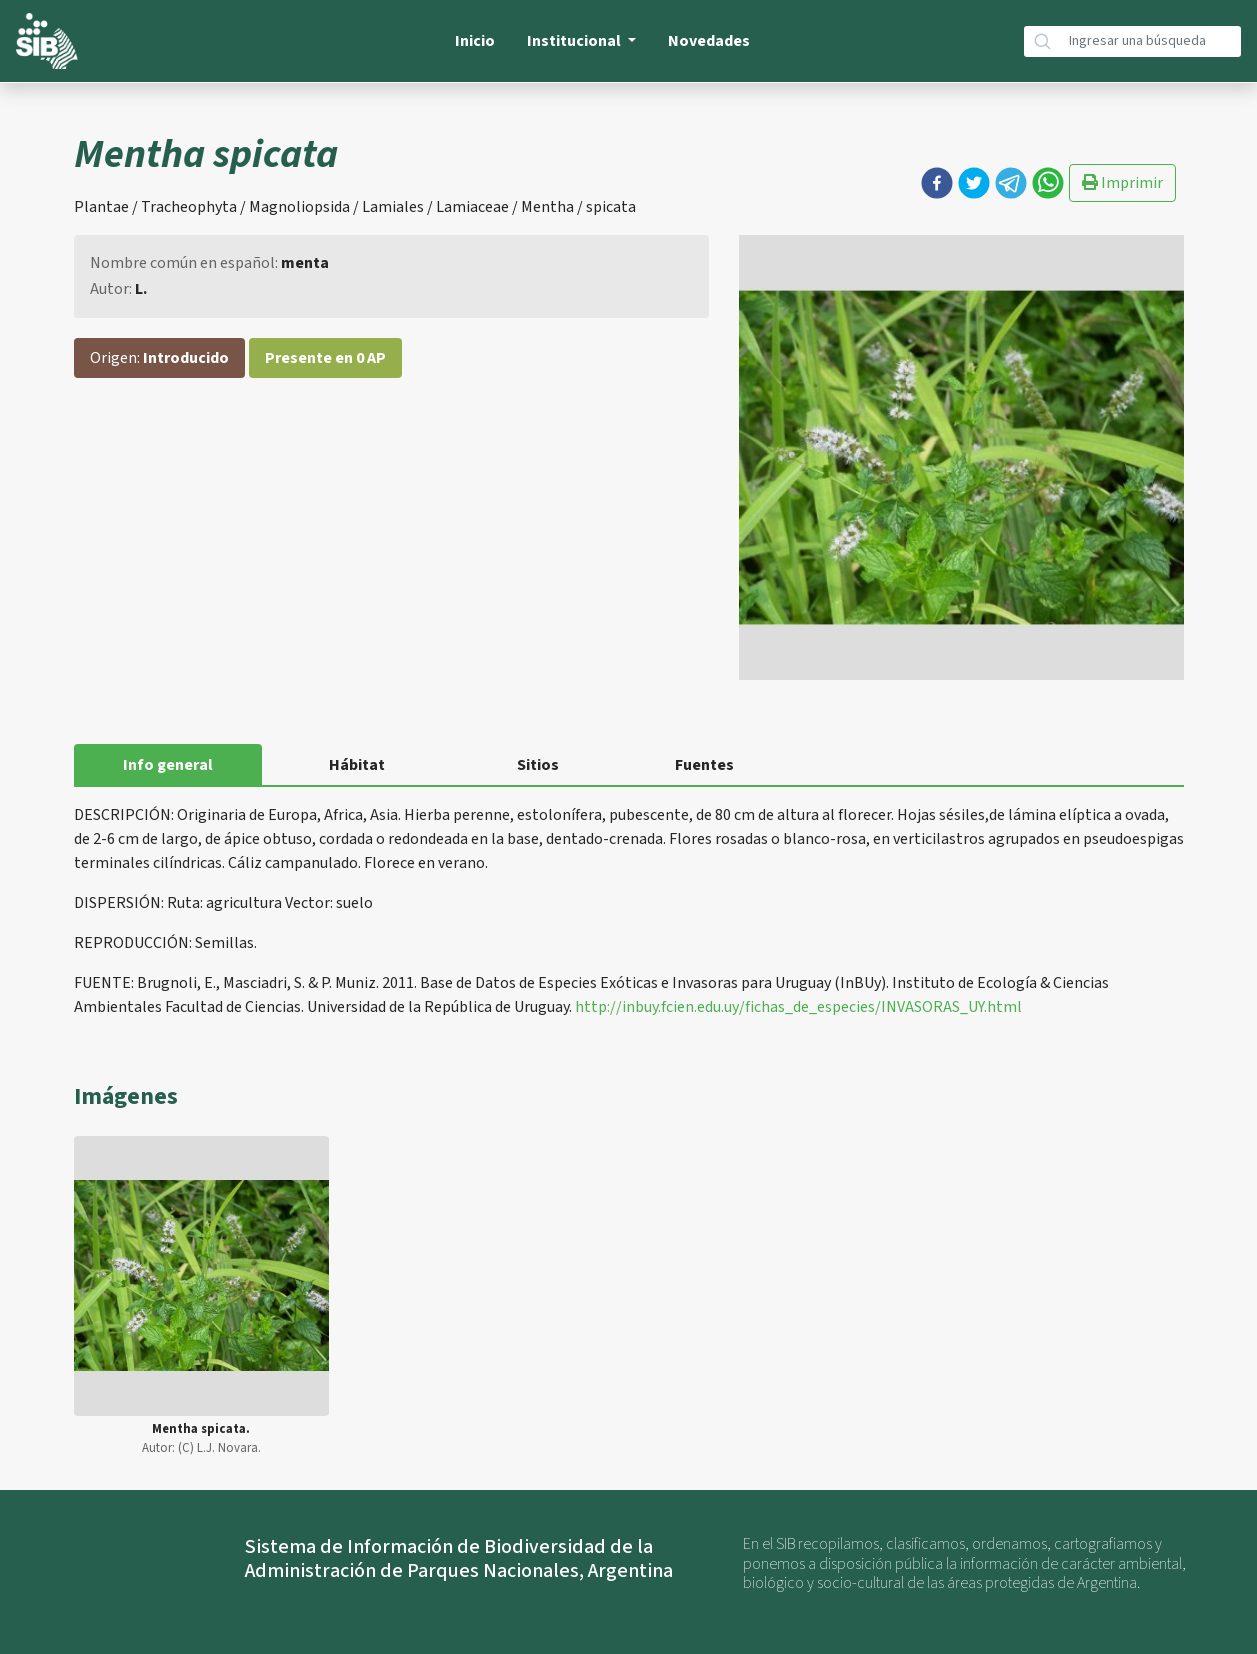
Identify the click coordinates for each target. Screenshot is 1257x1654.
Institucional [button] (575, 41)
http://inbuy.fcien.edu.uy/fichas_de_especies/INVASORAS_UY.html (798, 1007)
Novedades (709, 41)
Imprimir (1122, 183)
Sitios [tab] (538, 765)
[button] (937, 183)
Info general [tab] (168, 765)
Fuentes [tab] (704, 765)
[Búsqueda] (1151, 41)
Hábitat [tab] (357, 765)
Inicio (475, 41)
